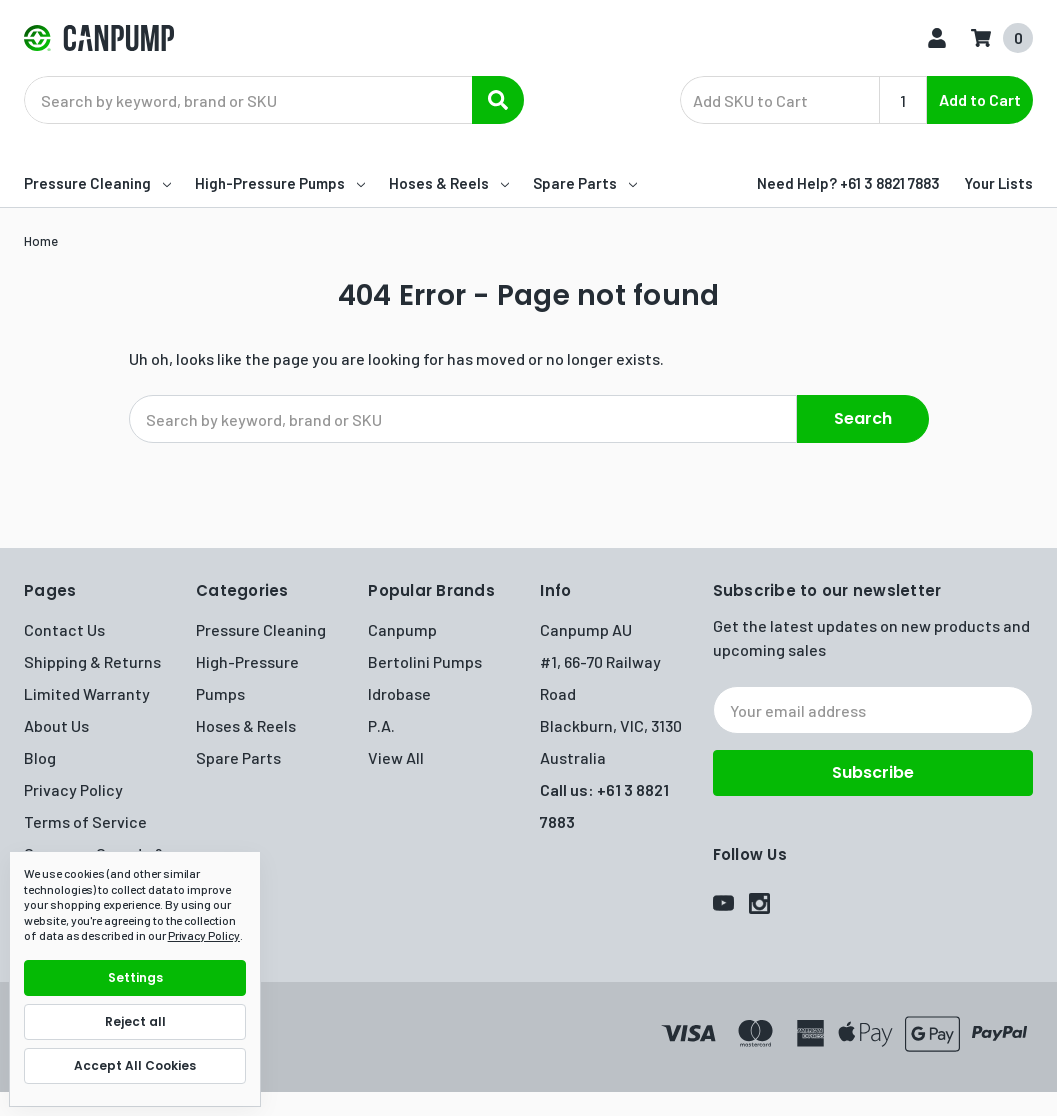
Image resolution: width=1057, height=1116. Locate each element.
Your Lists (998, 183)
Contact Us (64, 629)
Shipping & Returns (92, 661)
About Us (56, 725)
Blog (40, 757)
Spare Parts (585, 183)
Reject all (135, 1021)
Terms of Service (85, 821)
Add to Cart (980, 99)
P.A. (381, 725)
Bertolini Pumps (425, 661)
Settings (135, 977)
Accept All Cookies (135, 1065)
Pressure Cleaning (97, 183)
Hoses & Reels (449, 183)
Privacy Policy (73, 789)
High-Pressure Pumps (280, 183)
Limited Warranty (87, 693)
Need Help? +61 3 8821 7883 (848, 183)
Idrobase (399, 693)
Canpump (402, 629)
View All (396, 757)
